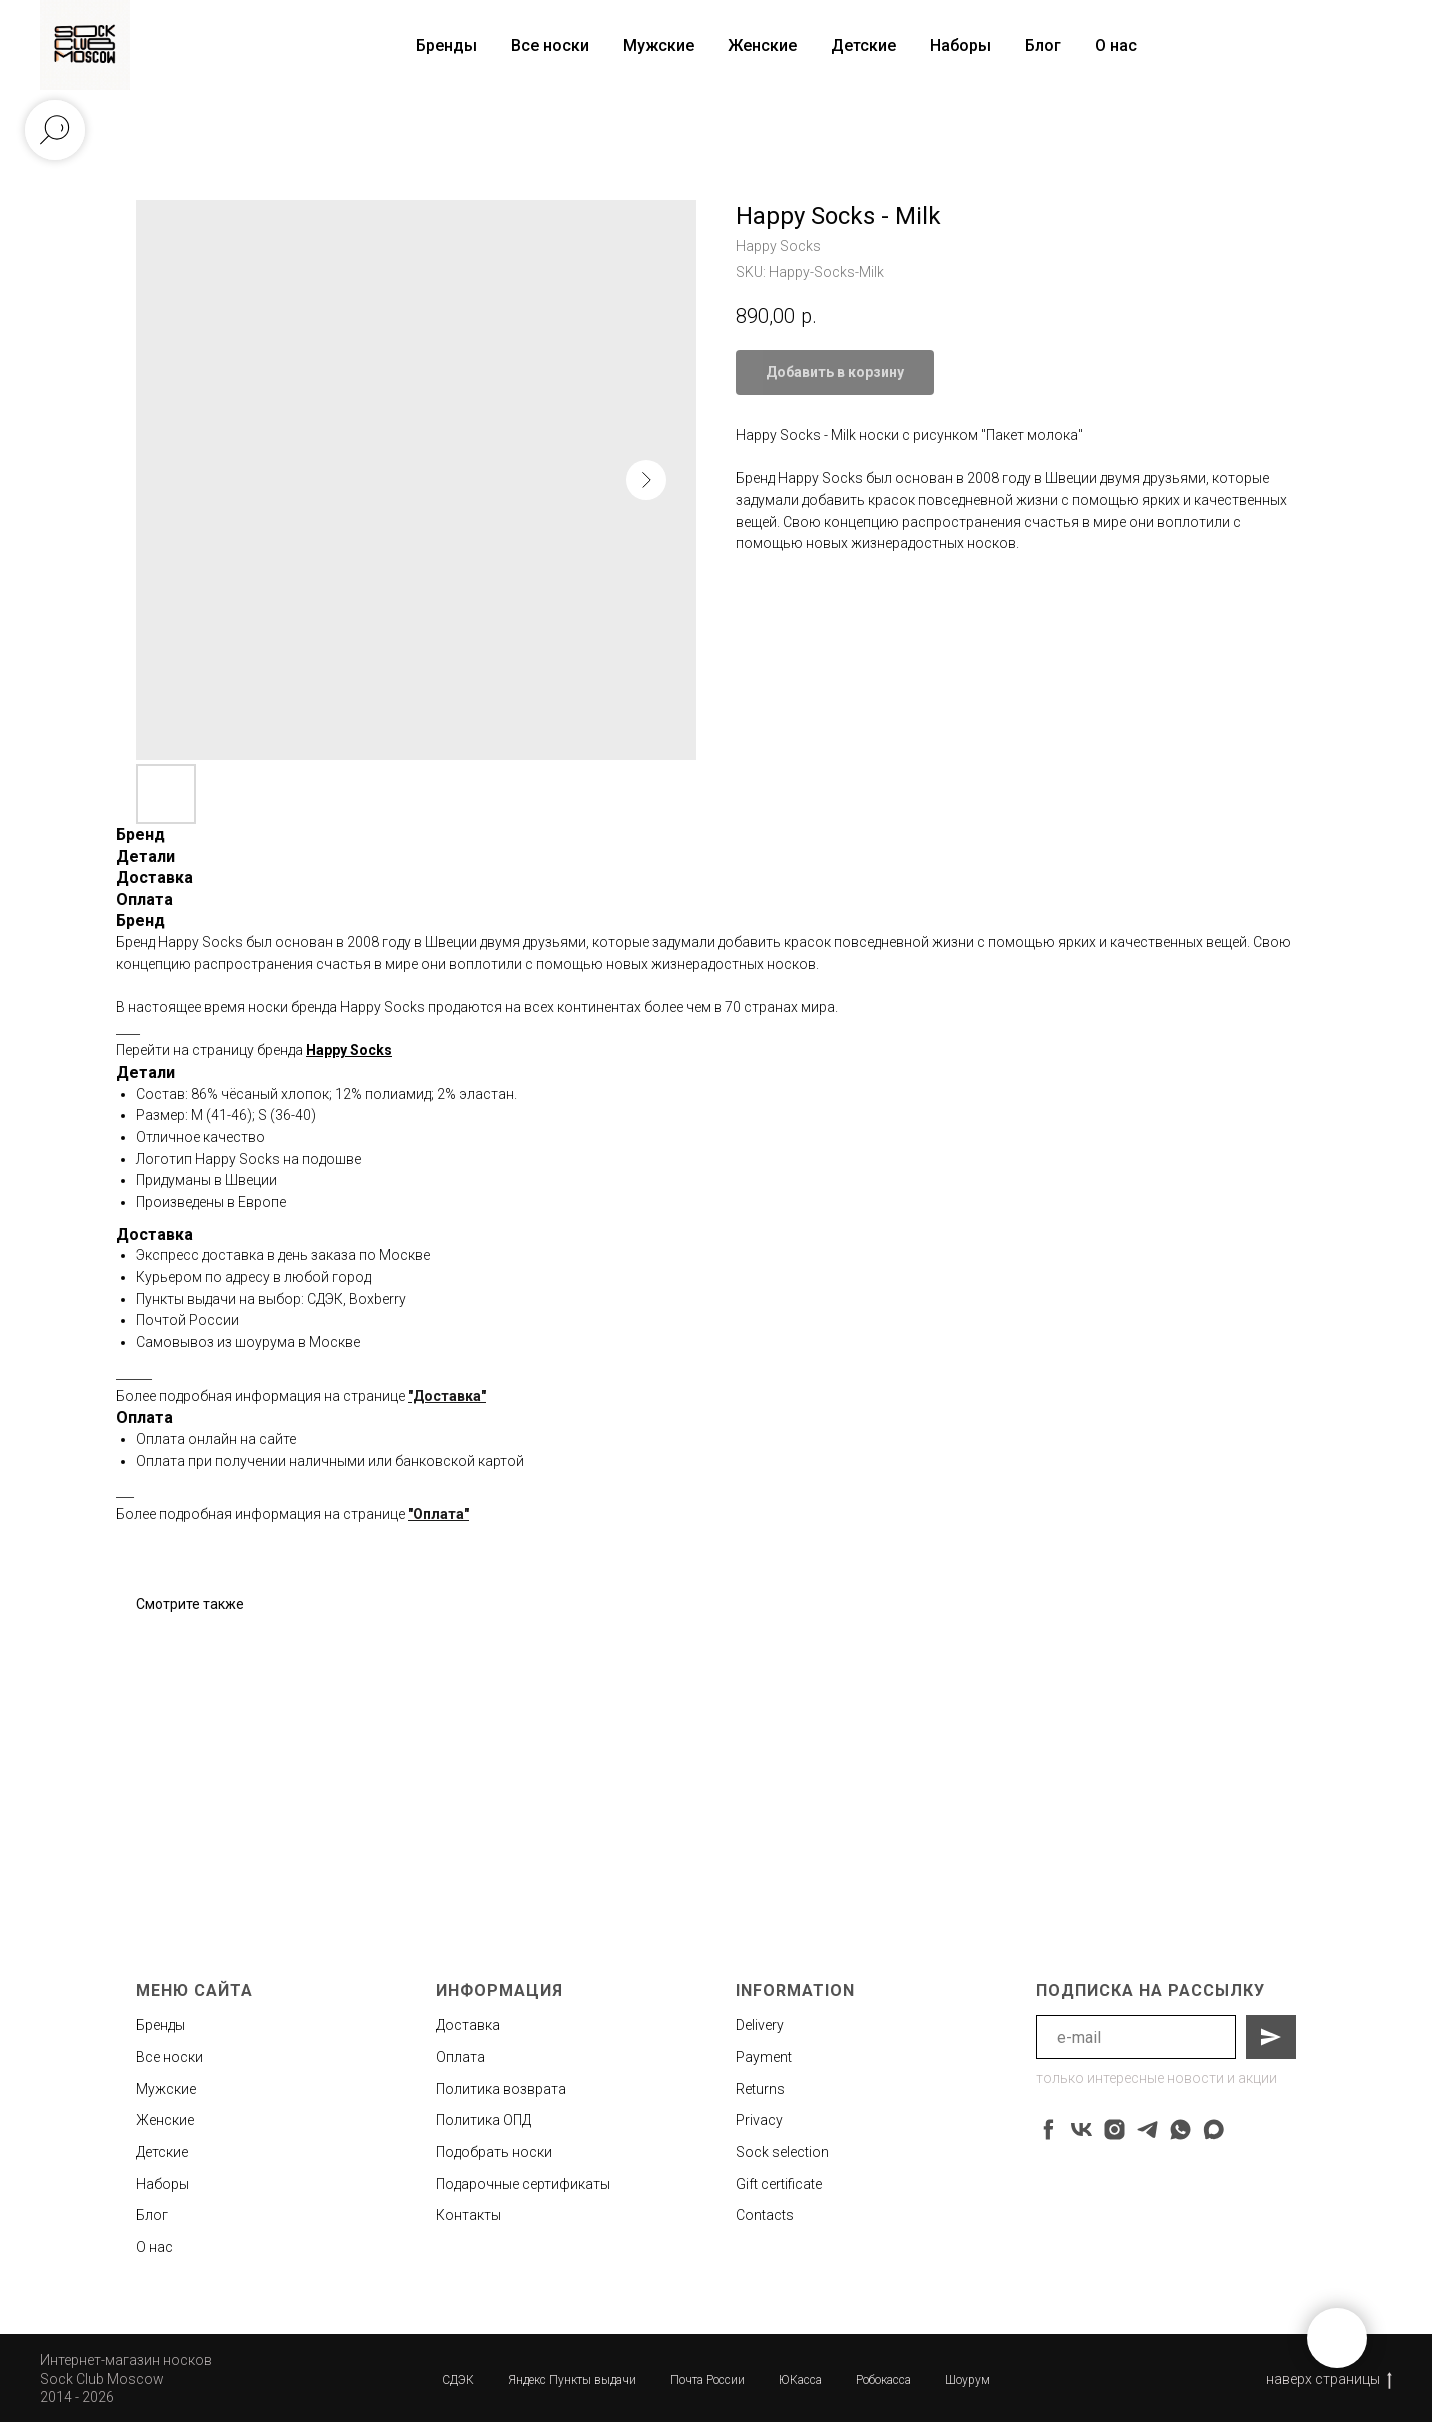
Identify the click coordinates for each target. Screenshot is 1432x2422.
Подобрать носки (494, 2152)
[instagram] (1114, 2129)
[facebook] (1048, 2129)
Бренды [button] (446, 45)
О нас (1116, 45)
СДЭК (458, 2380)
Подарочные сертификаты (523, 2184)
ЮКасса (800, 2380)
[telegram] (1147, 2129)
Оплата (460, 2057)
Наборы (960, 45)
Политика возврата (501, 2089)
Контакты (468, 2215)
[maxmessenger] (1213, 2129)
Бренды (160, 2025)
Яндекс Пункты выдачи (572, 2380)
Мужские (658, 45)
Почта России (707, 2380)
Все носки (550, 45)
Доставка (468, 2025)
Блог (1043, 45)
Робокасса (883, 2380)
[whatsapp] (1180, 2129)
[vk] (1081, 2129)
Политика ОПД (483, 2120)
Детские (863, 45)
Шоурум (967, 2380)
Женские (762, 45)
